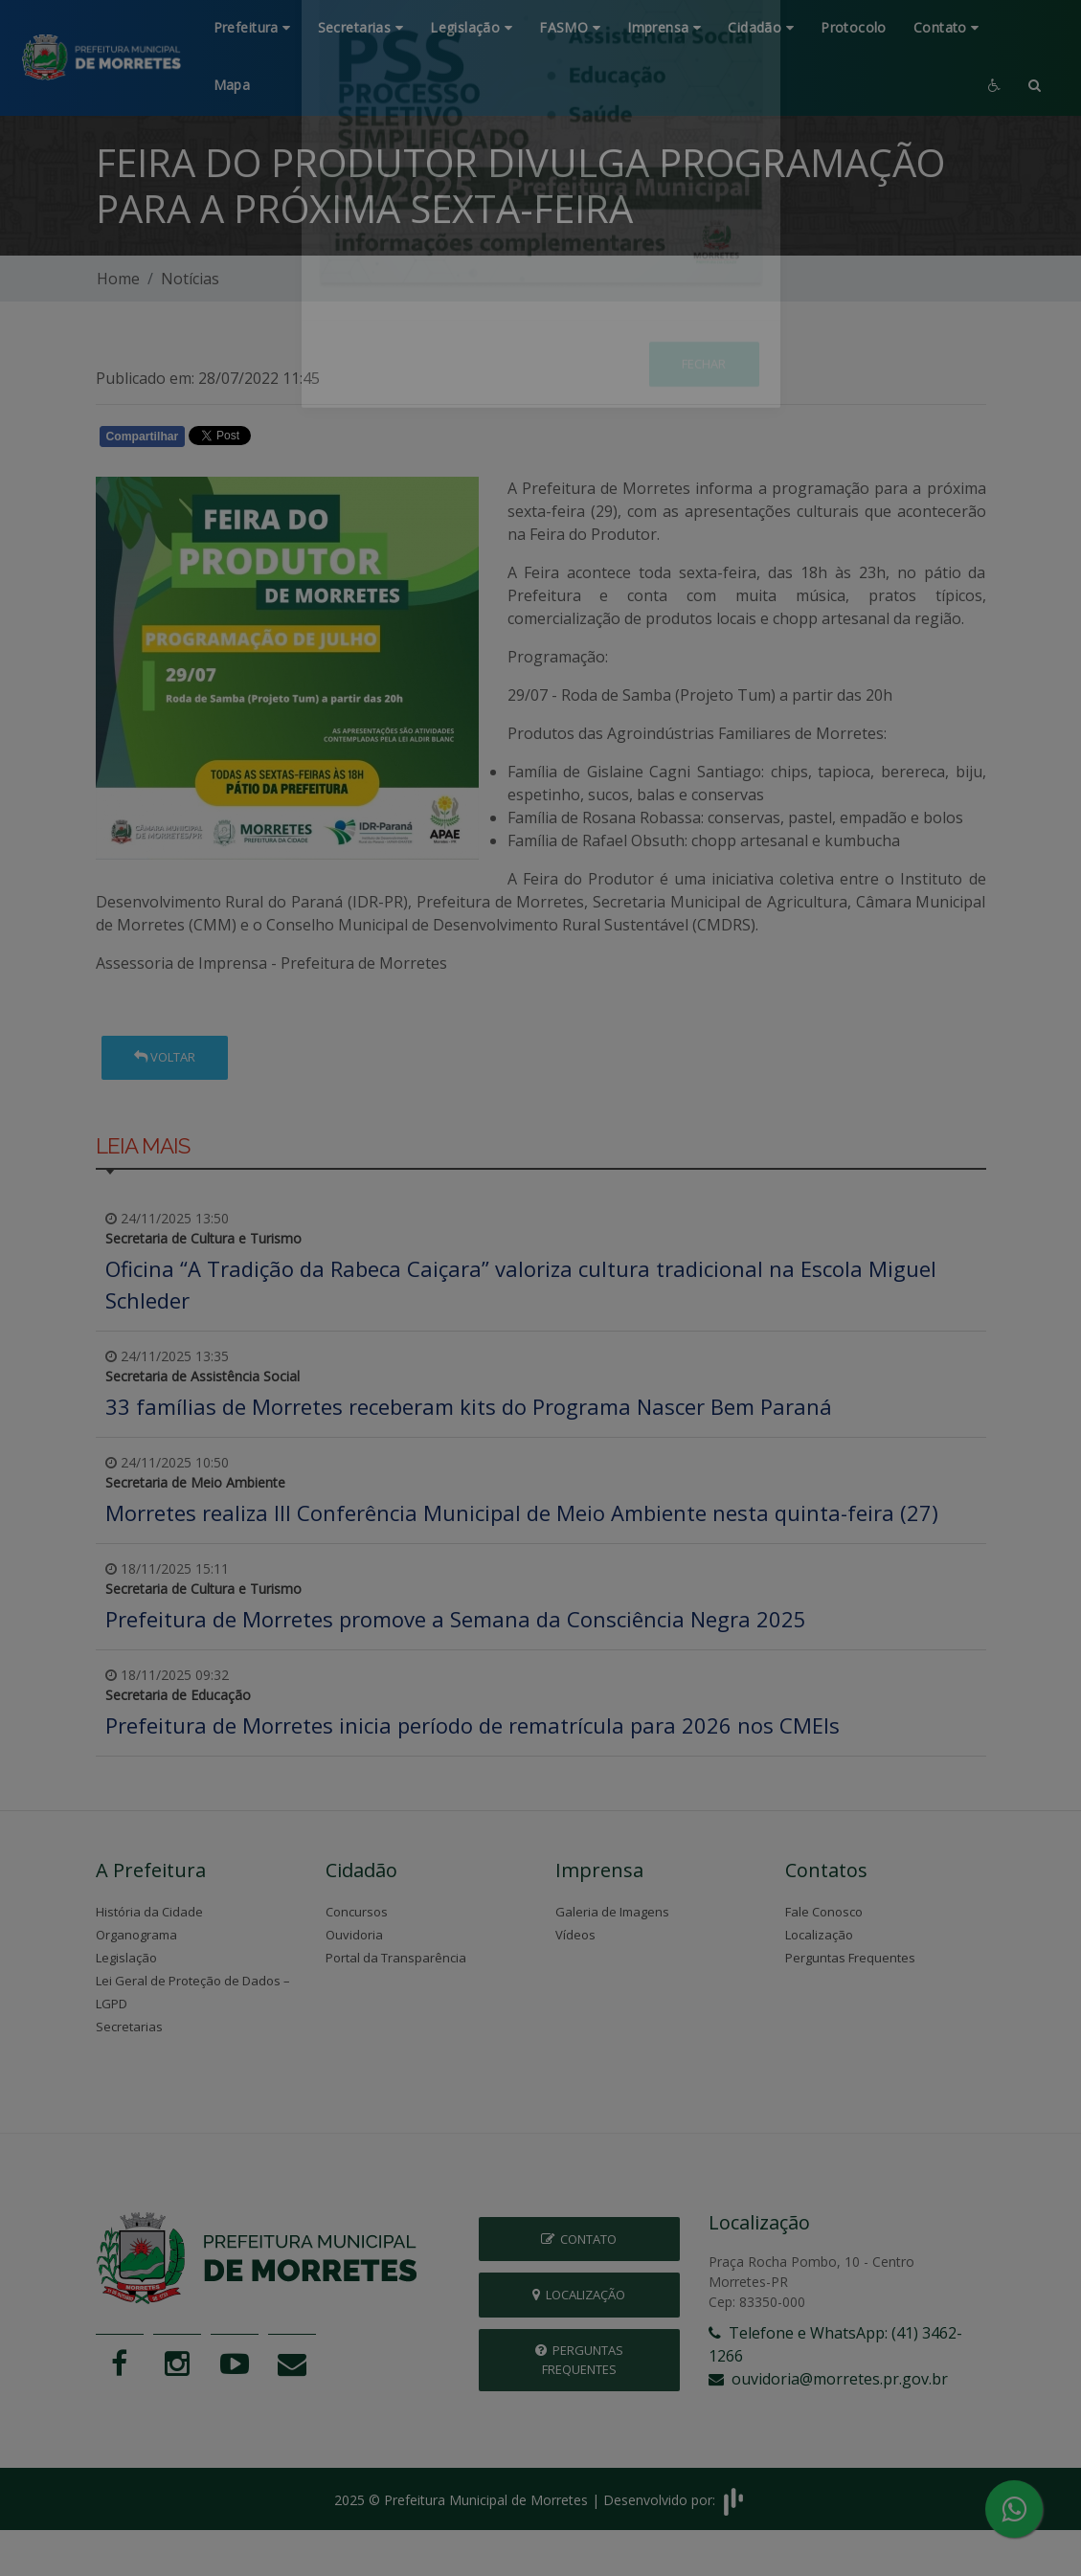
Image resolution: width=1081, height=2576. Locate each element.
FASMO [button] (569, 27)
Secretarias (129, 2026)
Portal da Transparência (396, 1957)
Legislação (126, 1957)
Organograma (136, 1934)
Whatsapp (316, 440)
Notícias (190, 278)
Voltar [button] (164, 1056)
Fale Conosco (824, 1911)
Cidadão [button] (761, 27)
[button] (1034, 86)
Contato (579, 2239)
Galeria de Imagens (612, 1911)
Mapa (232, 85)
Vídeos (575, 1934)
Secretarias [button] (360, 27)
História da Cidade (149, 1911)
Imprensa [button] (664, 27)
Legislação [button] (471, 27)
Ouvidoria (354, 1934)
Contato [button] (946, 27)
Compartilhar (142, 436)
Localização (819, 1934)
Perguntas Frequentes (850, 1957)
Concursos (357, 1911)
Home (118, 278)
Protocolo (854, 27)
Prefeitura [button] (252, 27)
